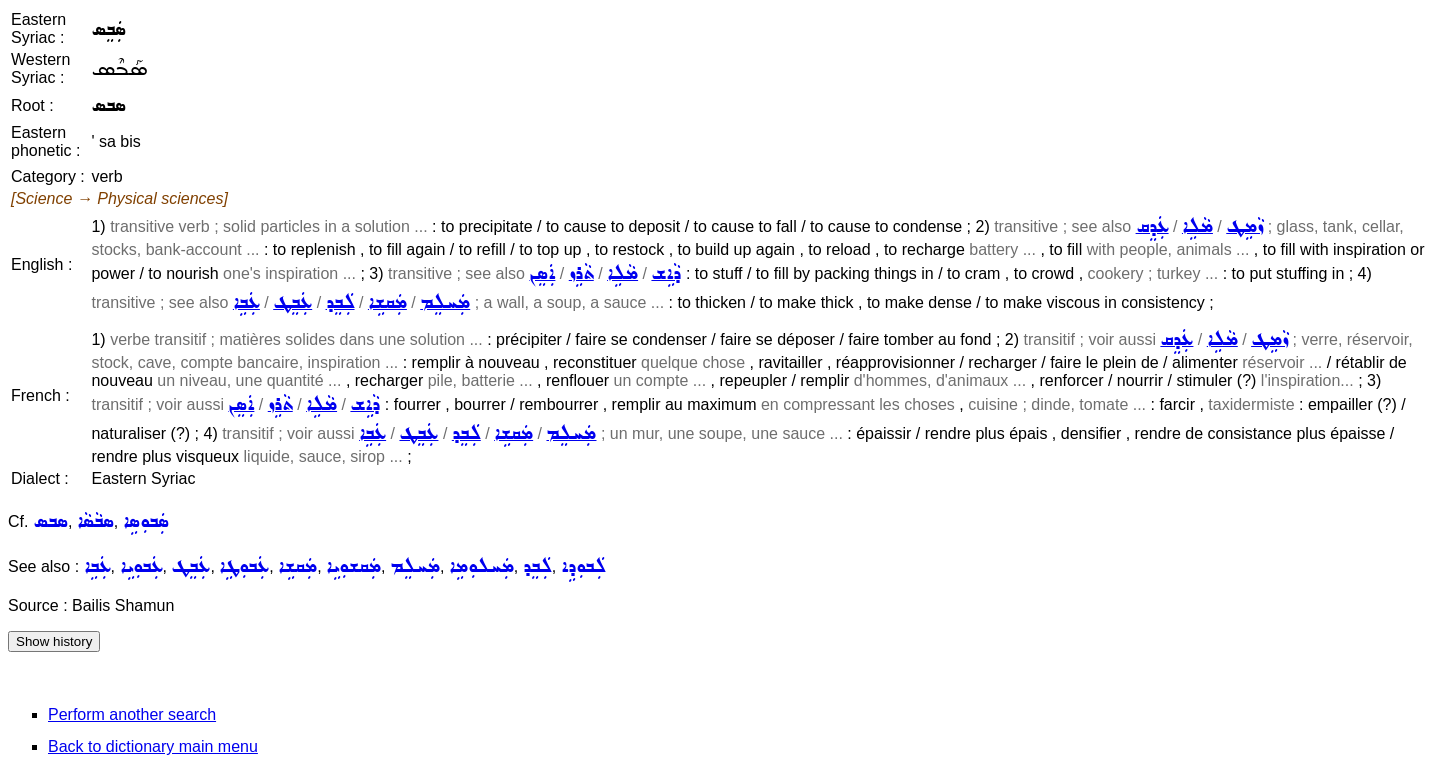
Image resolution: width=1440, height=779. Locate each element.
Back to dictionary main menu (153, 746)
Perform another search (132, 714)
